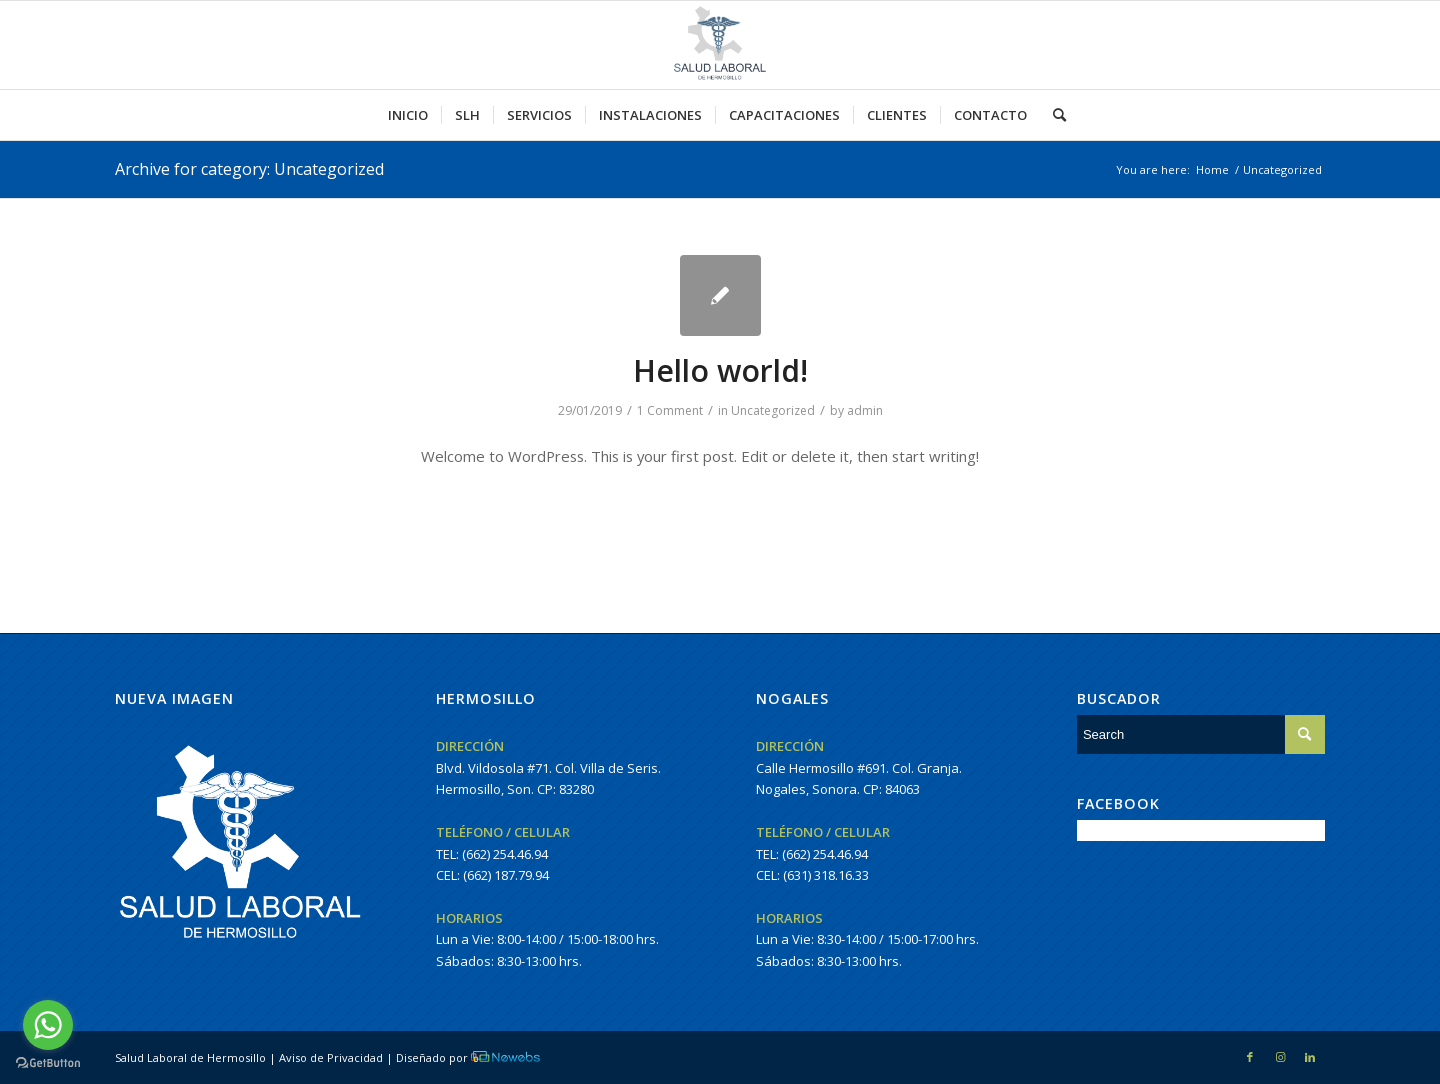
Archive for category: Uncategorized (249, 169)
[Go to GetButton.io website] (48, 1063)
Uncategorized (773, 410)
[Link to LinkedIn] (1310, 1057)
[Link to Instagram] (1280, 1057)
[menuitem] (408, 115)
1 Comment (670, 410)
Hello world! (720, 370)
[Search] (1053, 115)
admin (865, 410)
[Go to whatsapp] (48, 1025)
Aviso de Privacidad (331, 1057)
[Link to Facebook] (1250, 1057)
